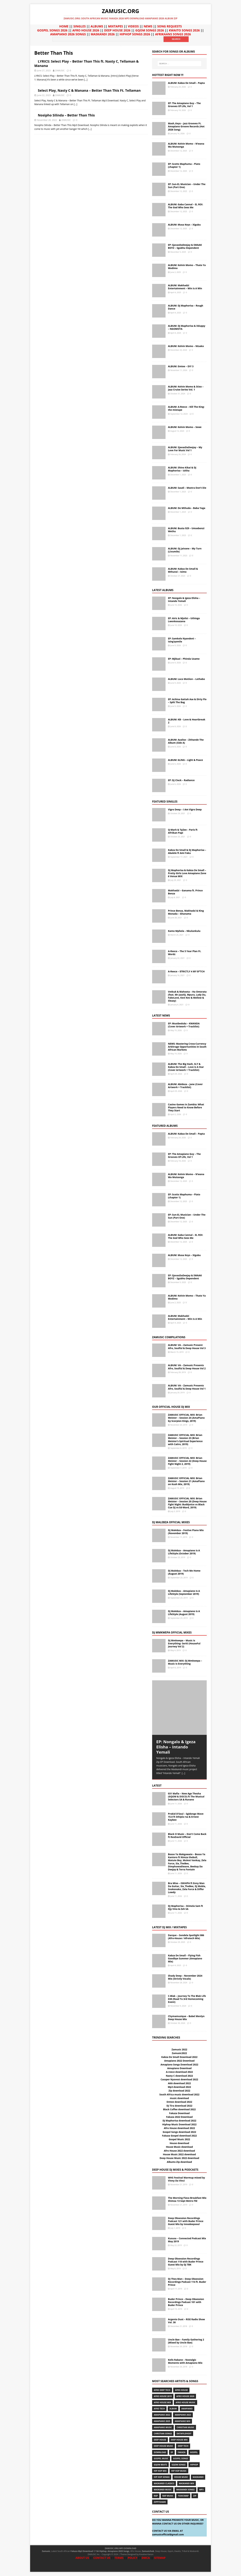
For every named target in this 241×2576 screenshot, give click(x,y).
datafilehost (184, 2433)
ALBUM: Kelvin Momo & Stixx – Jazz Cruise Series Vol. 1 (186, 388)
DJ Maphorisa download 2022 (179, 2120)
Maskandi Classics (164, 2483)
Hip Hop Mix (160, 2470)
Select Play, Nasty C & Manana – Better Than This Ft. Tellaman (89, 90)
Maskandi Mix (186, 2483)
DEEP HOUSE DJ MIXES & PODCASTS (175, 2169)
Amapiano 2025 (162, 2421)
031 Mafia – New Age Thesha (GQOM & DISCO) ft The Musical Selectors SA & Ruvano (186, 1796)
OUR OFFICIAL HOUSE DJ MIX (171, 1407)
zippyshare (160, 2502)
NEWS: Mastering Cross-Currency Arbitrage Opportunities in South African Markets (187, 1046)
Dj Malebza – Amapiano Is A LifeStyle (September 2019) (184, 1592)
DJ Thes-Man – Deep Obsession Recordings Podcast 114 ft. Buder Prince (187, 2281)
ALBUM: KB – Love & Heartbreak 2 (186, 721)
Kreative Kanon (146, 2554)
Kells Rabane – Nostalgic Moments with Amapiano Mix (185, 2361)
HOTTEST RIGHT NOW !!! (167, 75)
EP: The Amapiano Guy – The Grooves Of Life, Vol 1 (184, 105)
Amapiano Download (179, 2068)
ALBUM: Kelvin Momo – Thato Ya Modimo (187, 266)
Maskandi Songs (185, 2489)
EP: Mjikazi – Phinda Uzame (184, 658)
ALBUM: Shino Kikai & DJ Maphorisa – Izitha (182, 469)
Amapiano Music (163, 2427)
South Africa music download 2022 (179, 2094)
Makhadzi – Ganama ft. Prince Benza (185, 892)
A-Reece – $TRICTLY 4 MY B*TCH (186, 971)
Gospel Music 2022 (179, 2139)
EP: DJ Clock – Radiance (181, 780)
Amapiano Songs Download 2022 (179, 2064)
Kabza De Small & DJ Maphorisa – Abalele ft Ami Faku (187, 851)
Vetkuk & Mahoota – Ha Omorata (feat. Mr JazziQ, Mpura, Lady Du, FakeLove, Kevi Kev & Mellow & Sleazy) (187, 996)
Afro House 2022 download (179, 2150)
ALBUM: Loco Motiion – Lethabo (186, 679)
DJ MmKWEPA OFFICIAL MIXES (172, 1632)
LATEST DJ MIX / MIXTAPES (169, 1927)
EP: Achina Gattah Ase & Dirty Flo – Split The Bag (187, 701)
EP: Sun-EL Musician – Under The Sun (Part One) (187, 186)
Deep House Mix (179, 2439)
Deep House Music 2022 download (179, 2158)
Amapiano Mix (182, 2421)
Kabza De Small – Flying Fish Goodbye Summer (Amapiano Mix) (185, 1958)
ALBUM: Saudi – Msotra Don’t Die (187, 487)
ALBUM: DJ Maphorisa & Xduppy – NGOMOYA (186, 327)
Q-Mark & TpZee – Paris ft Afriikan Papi (182, 831)
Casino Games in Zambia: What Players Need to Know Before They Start (186, 1107)
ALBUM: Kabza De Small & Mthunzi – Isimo (183, 570)
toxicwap (183, 2495)
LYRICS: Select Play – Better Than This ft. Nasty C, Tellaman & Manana (86, 63)
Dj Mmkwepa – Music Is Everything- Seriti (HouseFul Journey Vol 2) (184, 1643)
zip (194, 2495)
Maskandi (198, 2477)
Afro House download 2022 (179, 2128)
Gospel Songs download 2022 (179, 2132)
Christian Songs (163, 2433)
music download (179, 2098)
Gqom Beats (160, 2464)
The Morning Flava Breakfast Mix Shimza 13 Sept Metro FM (187, 2199)
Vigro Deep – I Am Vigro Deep (185, 809)
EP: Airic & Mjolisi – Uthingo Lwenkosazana (184, 620)
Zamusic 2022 (179, 2049)
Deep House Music (163, 2446)
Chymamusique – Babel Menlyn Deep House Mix (186, 2018)
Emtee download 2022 (179, 2101)
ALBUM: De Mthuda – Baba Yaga (186, 508)
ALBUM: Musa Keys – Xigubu (184, 224)
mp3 (201, 2489)
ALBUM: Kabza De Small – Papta (186, 82)
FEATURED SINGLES (164, 801)
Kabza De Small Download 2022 (179, 2057)
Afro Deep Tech (162, 2390)
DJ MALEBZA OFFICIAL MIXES (171, 1522)
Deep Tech (183, 2446)
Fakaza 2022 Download (179, 2116)
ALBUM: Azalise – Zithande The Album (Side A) (186, 741)
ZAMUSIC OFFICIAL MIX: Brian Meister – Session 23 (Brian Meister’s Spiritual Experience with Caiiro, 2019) (185, 1439)
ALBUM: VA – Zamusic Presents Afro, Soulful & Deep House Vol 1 (187, 1387)
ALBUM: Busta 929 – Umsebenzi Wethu (186, 530)
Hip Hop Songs (162, 2477)
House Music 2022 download (179, 2154)
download (160, 2452)
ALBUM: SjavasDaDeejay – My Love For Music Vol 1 (185, 449)
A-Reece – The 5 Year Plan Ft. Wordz (184, 953)
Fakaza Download (179, 2113)
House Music (181, 2477)
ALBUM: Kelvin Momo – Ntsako (186, 346)
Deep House (160, 2439)
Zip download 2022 (179, 2090)
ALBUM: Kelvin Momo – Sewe (185, 427)
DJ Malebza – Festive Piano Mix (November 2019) (186, 1532)
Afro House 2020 (185, 2396)
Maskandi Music (163, 2489)
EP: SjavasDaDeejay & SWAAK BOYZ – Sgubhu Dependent (185, 246)
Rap (156, 2495)
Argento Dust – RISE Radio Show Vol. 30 (186, 2321)
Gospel (194, 2452)
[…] (85, 79)
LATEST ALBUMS (162, 590)
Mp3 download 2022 (179, 2087)
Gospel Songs (180, 2458)
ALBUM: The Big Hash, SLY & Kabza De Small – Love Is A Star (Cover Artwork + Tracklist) (186, 1067)
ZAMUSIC (60, 70)
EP (172, 2452)
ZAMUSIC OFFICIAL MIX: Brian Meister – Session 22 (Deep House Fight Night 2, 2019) (187, 1460)
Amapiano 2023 (183, 2414)
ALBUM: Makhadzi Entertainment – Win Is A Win (185, 287)
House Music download (179, 2146)
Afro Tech (159, 2408)
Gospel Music (161, 2458)
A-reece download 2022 (179, 2071)
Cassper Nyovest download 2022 (179, 2079)
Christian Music (185, 2427)
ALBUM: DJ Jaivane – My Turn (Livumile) (185, 550)
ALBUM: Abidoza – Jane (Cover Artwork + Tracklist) (185, 1086)
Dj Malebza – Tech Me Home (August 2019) (184, 1572)
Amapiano (187, 2408)
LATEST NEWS (161, 1015)
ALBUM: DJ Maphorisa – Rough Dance (185, 307)
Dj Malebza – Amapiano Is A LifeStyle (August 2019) (184, 1613)
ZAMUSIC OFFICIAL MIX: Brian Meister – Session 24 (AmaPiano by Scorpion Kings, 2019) (186, 1417)
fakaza (181, 2452)
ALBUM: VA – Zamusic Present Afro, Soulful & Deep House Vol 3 (187, 1346)
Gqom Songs (178, 2464)
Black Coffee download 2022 (179, 2109)
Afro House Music (185, 2402)
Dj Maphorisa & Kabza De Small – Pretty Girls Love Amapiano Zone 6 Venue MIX (187, 873)
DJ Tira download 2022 (179, 2105)
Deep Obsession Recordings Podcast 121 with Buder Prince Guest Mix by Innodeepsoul (185, 2221)
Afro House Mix (162, 2402)
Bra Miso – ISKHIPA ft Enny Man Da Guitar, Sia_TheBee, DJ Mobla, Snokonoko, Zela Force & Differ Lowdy (187, 1888)
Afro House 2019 (163, 2396)
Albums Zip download (179, 2161)
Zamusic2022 (179, 2053)
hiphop (194, 2464)
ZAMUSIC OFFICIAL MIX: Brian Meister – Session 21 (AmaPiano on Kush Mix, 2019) (186, 1481)
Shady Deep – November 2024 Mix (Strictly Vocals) (185, 1977)
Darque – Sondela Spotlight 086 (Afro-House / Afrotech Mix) (186, 1937)
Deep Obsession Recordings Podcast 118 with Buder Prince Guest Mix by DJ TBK (185, 2261)
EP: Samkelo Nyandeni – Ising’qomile (182, 640)
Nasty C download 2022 (179, 2075)
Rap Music (167, 2495)
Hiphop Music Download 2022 (179, 2124)
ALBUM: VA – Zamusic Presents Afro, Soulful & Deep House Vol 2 (187, 1367)
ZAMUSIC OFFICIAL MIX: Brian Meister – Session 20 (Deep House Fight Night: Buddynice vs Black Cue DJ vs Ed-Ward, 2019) (187, 1503)
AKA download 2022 (179, 2083)
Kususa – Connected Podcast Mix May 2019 (187, 2240)
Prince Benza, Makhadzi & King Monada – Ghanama (186, 912)
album (173, 2408)
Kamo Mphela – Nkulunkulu (184, 930)
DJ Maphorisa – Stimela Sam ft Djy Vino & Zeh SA (185, 1907)
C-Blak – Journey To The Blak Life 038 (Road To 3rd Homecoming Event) (187, 1999)
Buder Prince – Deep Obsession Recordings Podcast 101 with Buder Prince (186, 2302)
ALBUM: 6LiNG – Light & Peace (185, 760)
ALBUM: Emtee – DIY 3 (180, 366)
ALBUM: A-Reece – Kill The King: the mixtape (186, 408)
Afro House (181, 2390)
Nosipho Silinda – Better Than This (66, 115)
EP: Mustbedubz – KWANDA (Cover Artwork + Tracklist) (184, 1025)
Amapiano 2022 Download (179, 2060)
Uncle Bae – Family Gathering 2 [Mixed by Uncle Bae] (186, 2341)
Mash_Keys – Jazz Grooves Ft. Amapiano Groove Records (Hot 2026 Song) (186, 126)
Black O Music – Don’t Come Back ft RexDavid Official (187, 1835)
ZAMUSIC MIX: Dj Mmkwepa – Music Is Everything (185, 1662)
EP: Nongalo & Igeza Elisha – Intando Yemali (184, 599)
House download (179, 2143)
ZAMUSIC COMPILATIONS (168, 1337)
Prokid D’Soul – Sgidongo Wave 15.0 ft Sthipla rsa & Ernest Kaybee (186, 1816)
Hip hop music (179, 2470)
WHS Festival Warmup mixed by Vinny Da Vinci (186, 2179)
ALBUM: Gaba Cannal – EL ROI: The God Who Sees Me (185, 206)
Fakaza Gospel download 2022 (179, 2135)
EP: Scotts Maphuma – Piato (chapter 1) (184, 165)
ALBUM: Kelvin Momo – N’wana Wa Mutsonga (186, 145)
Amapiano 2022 (162, 2414)
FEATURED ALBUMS (165, 1126)
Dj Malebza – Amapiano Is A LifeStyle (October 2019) (184, 1552)
